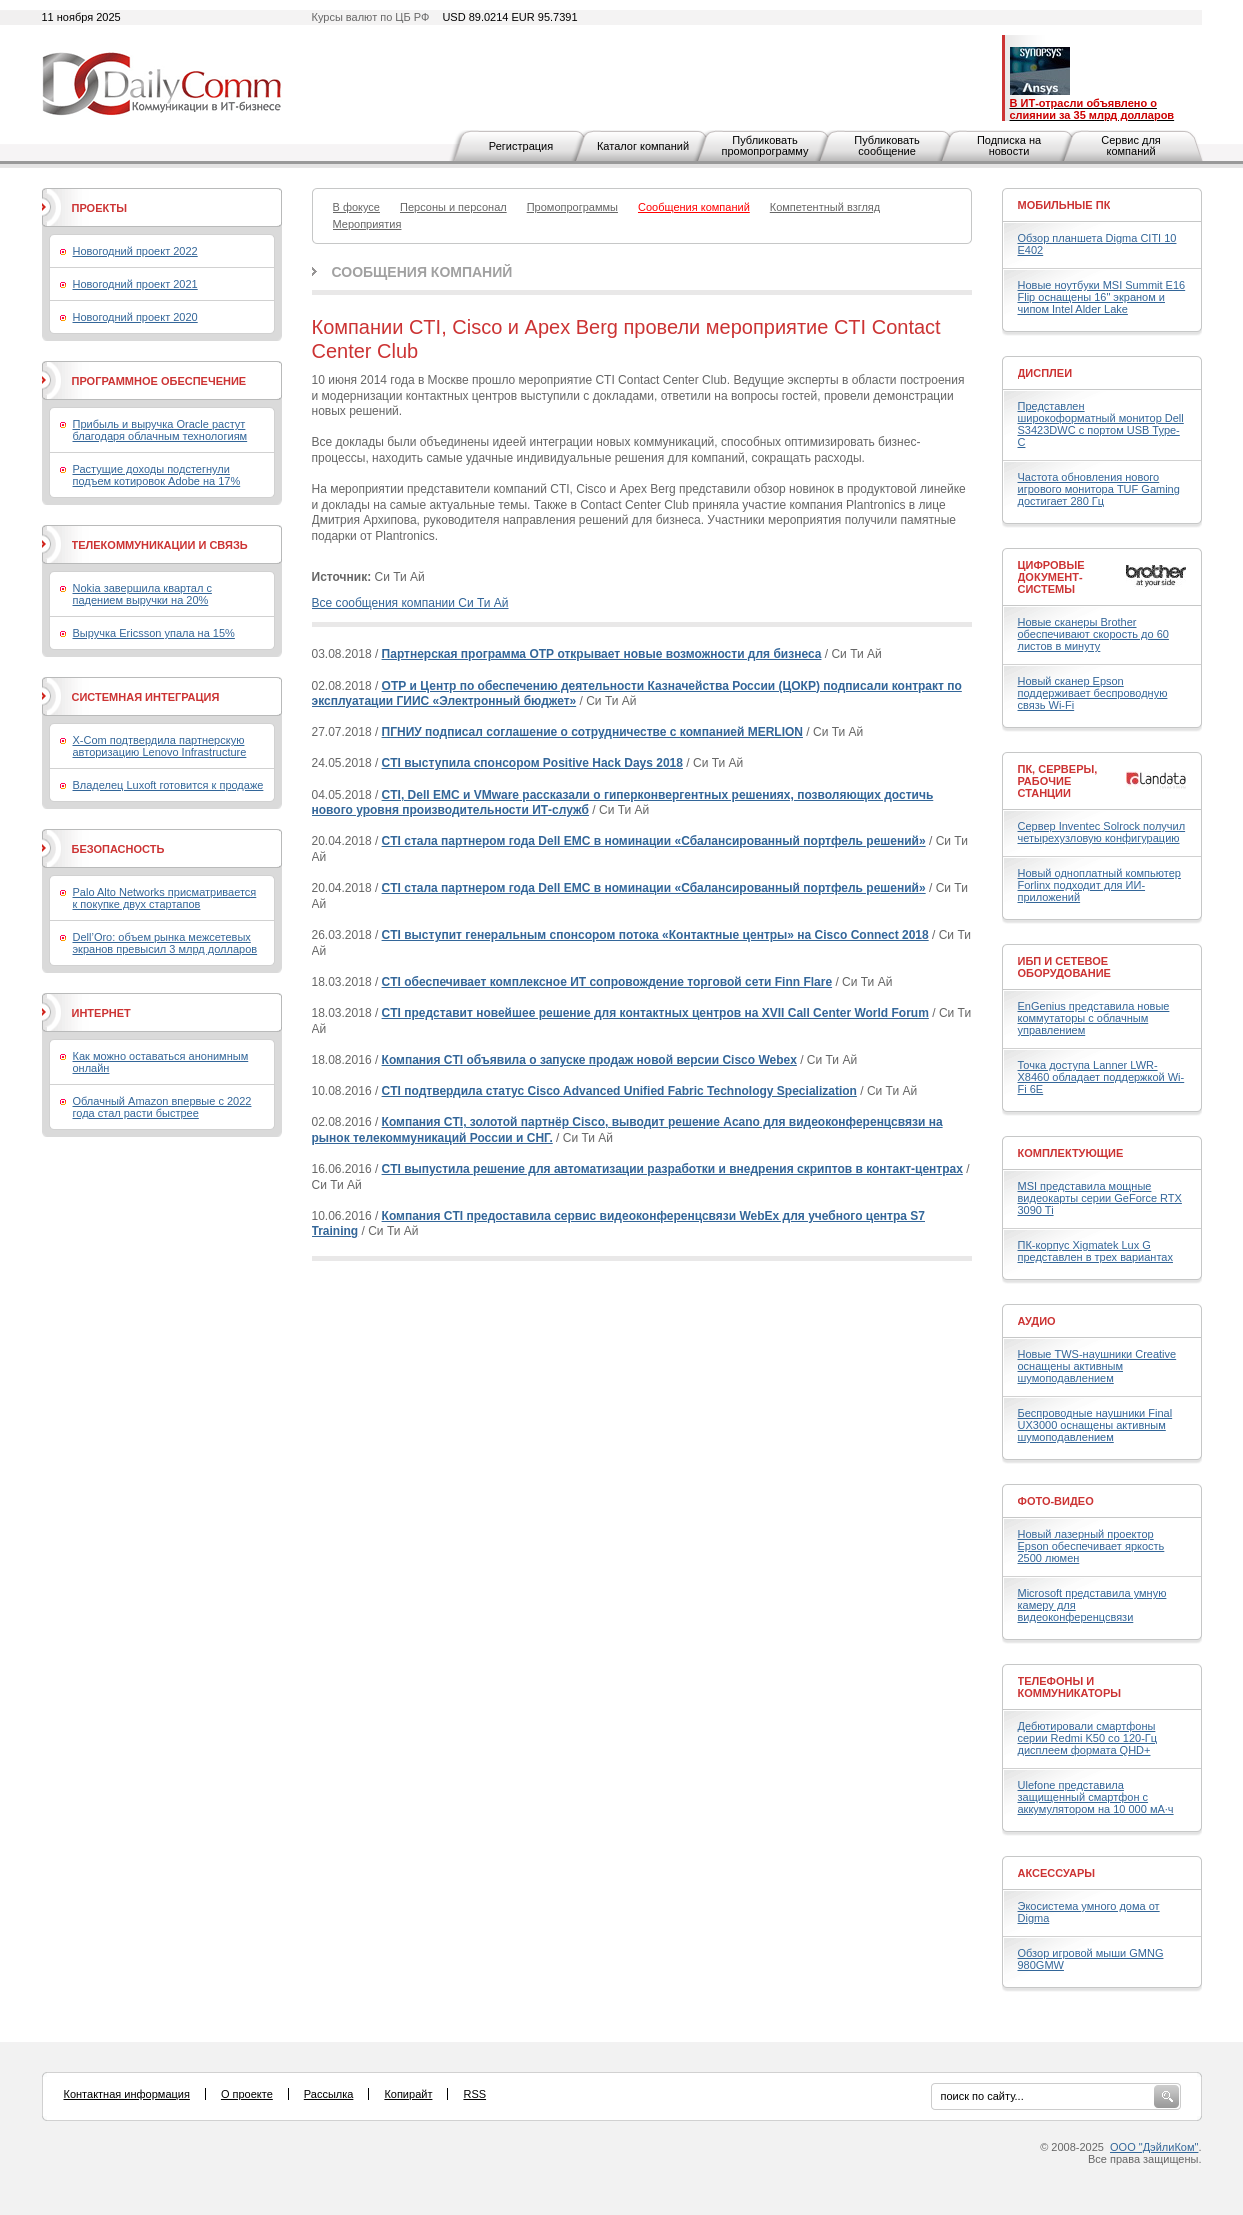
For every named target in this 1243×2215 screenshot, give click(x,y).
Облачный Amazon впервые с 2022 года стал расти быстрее (162, 1107)
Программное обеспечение (159, 381)
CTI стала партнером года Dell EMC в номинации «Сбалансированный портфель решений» (654, 841)
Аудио (1037, 1321)
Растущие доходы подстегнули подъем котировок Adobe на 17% (157, 475)
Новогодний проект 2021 (135, 284)
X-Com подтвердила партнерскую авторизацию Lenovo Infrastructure (160, 746)
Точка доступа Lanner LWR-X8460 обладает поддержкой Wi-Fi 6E (1101, 1077)
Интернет (101, 1013)
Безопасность (118, 849)
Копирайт (408, 2094)
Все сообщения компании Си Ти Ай (410, 603)
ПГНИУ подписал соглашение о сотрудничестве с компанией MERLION (592, 732)
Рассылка (329, 2094)
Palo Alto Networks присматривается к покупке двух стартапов (165, 898)
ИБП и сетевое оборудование (1064, 967)
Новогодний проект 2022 (135, 251)
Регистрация (521, 146)
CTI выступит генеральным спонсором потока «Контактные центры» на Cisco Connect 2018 (655, 935)
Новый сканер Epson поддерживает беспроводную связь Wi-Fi (1093, 693)
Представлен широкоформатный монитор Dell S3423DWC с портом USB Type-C (1101, 424)
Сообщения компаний (422, 272)
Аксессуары (1057, 1873)
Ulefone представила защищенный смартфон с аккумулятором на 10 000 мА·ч (1096, 1797)
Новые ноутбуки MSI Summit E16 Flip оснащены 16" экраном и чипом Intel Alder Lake (1102, 297)
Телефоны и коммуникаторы (1070, 1687)
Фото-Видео (1056, 1501)
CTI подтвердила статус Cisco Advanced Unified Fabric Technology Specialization (619, 1091)
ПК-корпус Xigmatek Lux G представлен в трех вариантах (1095, 1251)
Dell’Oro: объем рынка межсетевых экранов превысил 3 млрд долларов (165, 943)
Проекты (99, 208)
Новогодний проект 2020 (135, 317)
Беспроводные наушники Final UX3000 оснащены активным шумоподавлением (1095, 1425)
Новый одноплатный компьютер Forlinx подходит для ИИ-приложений (1099, 885)
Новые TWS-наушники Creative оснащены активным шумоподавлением (1097, 1366)
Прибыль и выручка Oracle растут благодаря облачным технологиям (160, 430)
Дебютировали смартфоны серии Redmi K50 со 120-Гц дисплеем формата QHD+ (1088, 1738)
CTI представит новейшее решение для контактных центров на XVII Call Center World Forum (655, 1013)
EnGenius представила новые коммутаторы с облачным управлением (1094, 1018)
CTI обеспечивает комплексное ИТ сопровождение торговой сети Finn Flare (607, 982)
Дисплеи (1045, 373)
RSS (474, 2094)
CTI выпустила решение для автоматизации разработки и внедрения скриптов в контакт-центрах (672, 1169)
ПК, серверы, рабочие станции (1058, 781)
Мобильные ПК (1064, 205)
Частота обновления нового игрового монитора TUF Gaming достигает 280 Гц (1099, 489)
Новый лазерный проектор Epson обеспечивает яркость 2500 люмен (1091, 1546)
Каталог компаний (643, 146)
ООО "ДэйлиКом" (1154, 2147)
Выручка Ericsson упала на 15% (154, 633)
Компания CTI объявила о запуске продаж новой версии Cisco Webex (589, 1060)
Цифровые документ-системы (1051, 577)
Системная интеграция (146, 697)
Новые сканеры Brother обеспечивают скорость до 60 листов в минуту (1093, 634)
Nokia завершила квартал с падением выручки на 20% (142, 594)
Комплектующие (1071, 1153)
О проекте (247, 2094)
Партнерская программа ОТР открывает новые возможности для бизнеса (602, 654)
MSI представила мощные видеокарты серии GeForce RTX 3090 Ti (1100, 1198)
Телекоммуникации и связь (160, 545)
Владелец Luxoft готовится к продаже (168, 785)
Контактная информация (127, 2094)
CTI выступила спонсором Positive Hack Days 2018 (532, 763)
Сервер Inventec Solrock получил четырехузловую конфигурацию (1102, 832)
